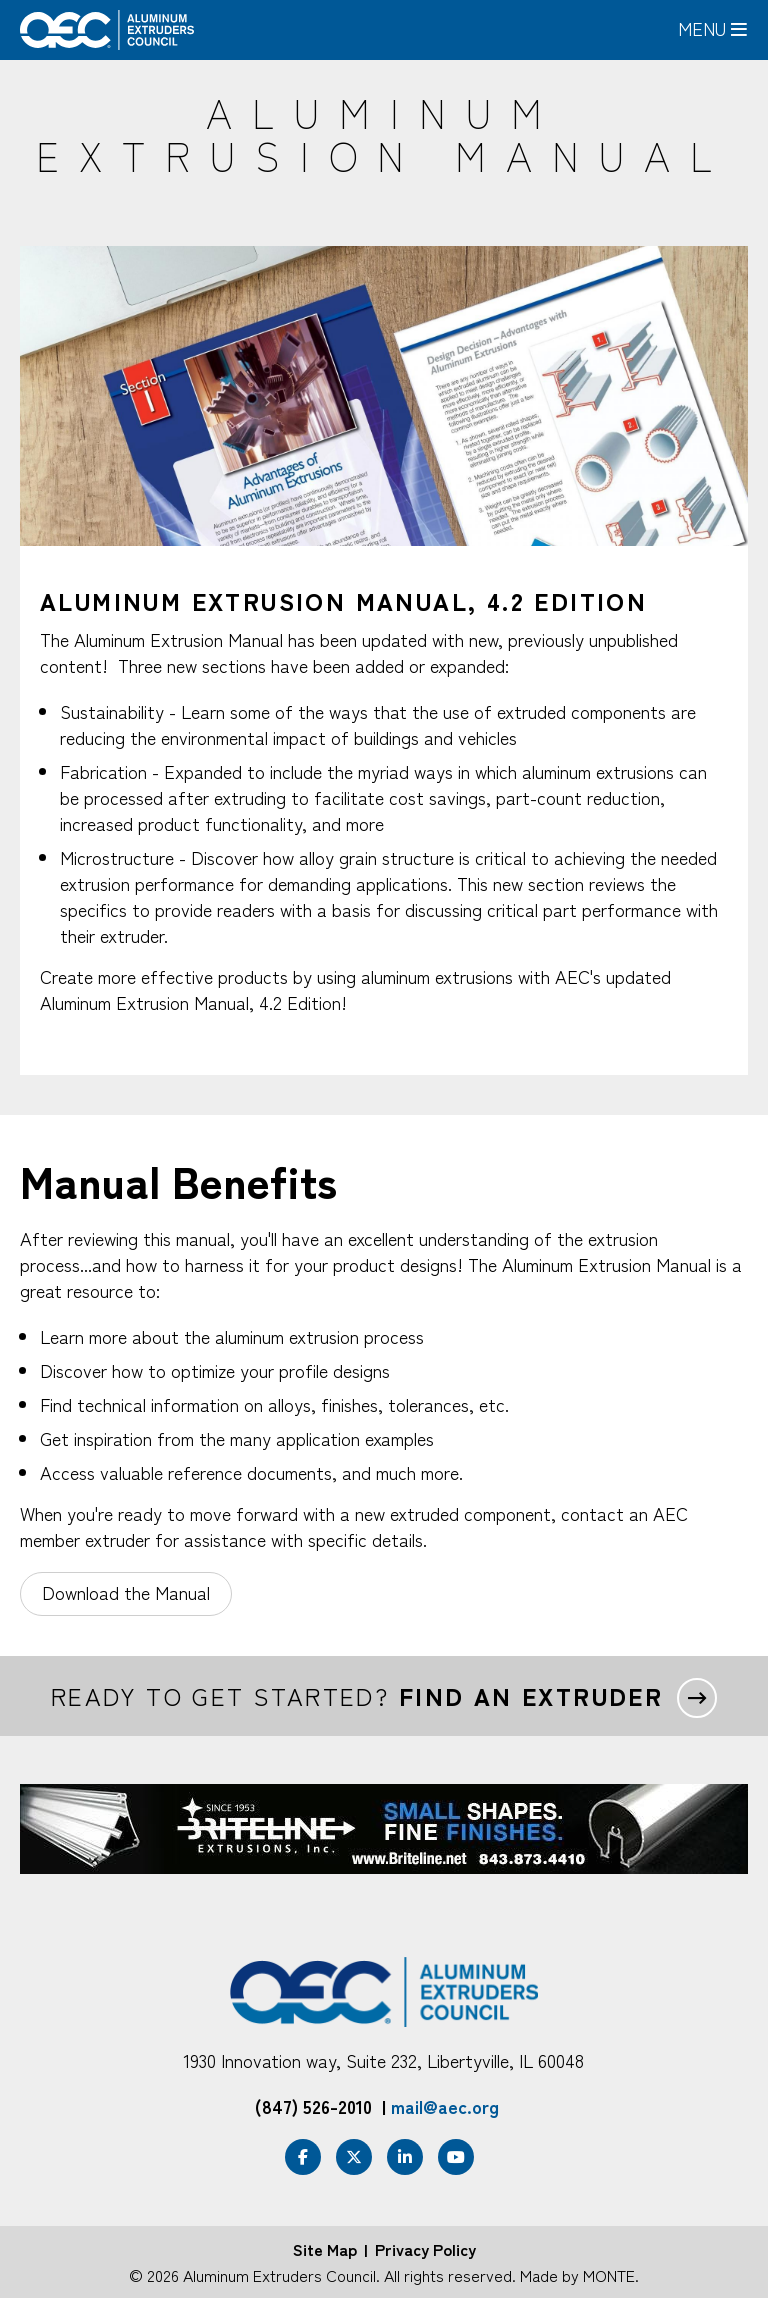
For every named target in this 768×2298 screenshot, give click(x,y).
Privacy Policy (425, 2249)
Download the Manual (126, 1592)
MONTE (609, 2275)
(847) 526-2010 (313, 2106)
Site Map (325, 2249)
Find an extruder (531, 1696)
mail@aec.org (445, 2106)
